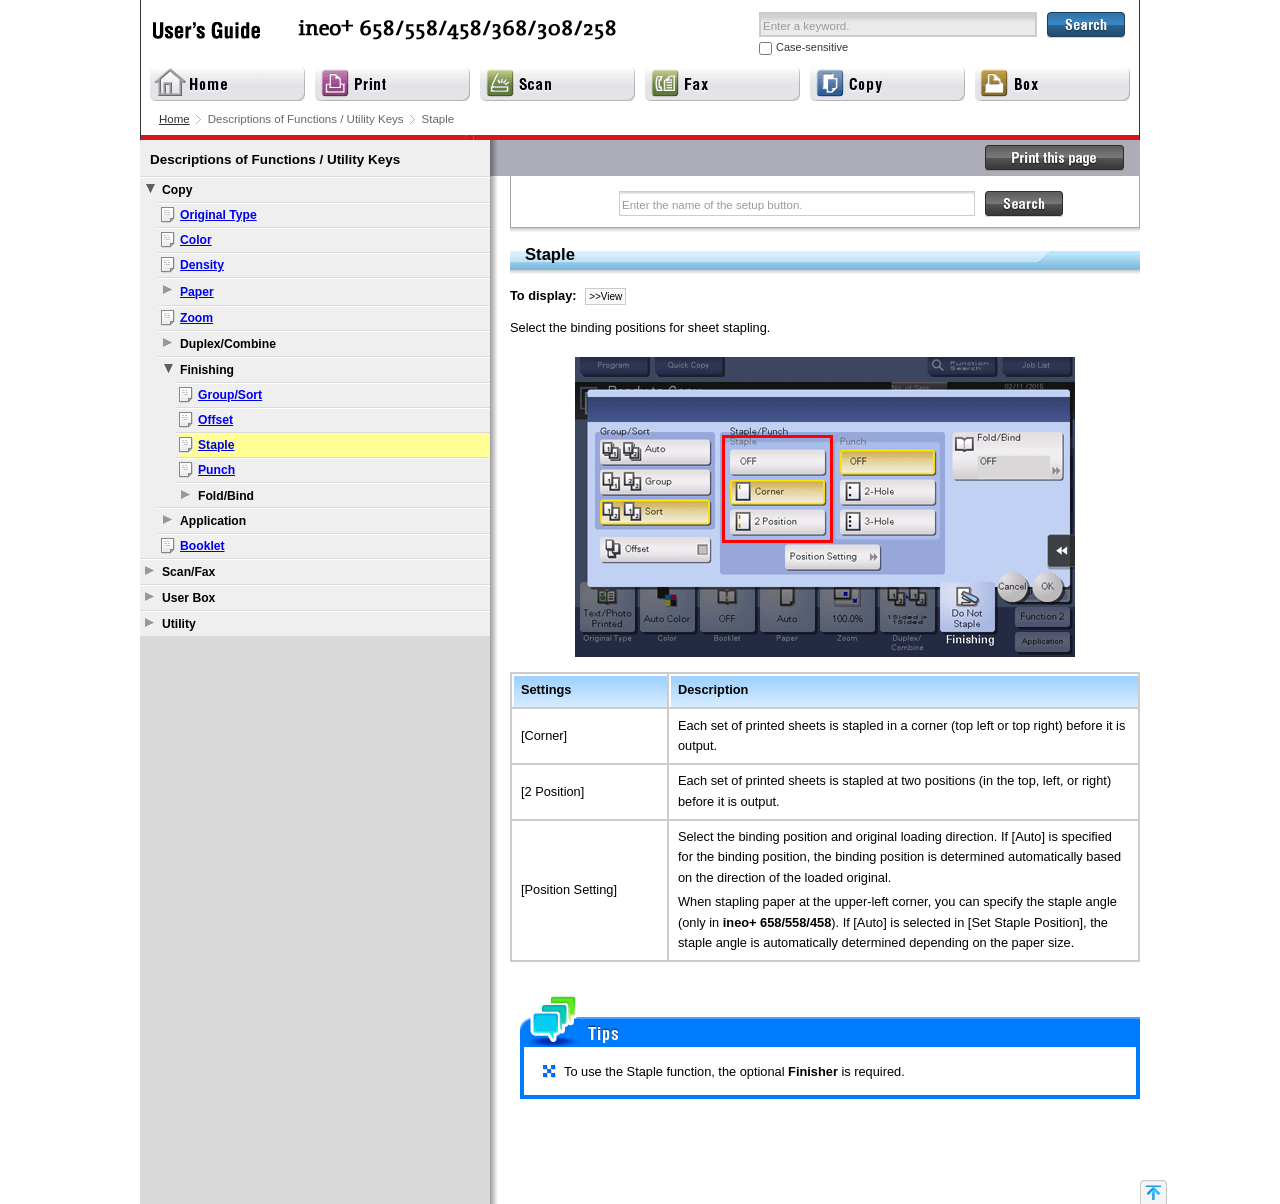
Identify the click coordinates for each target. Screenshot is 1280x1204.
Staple (216, 445)
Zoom (196, 318)
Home (174, 119)
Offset (215, 420)
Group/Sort (230, 395)
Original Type (218, 215)
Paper (197, 292)
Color (196, 240)
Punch (216, 470)
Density (202, 265)
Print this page (1055, 158)
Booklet (202, 546)
